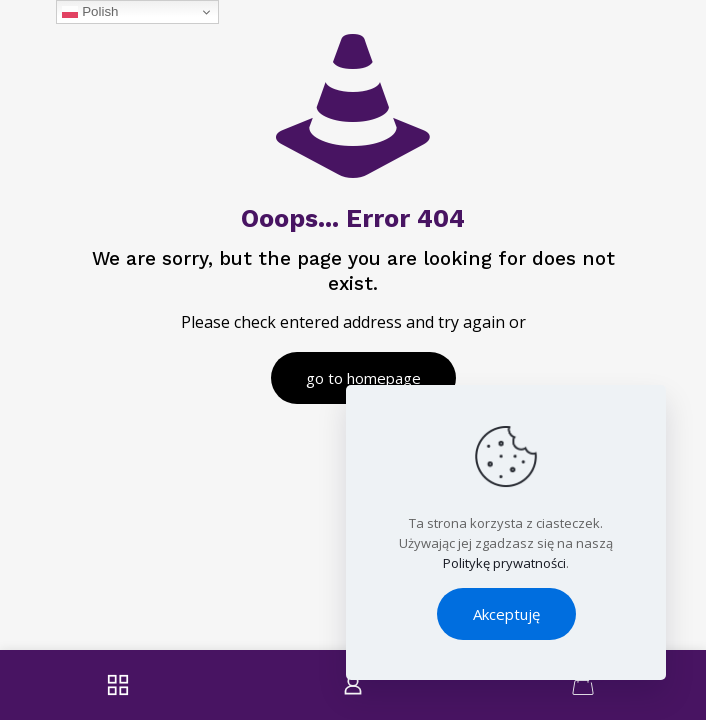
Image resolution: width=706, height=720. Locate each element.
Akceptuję (506, 614)
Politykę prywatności (504, 563)
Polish (90, 12)
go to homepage (363, 378)
